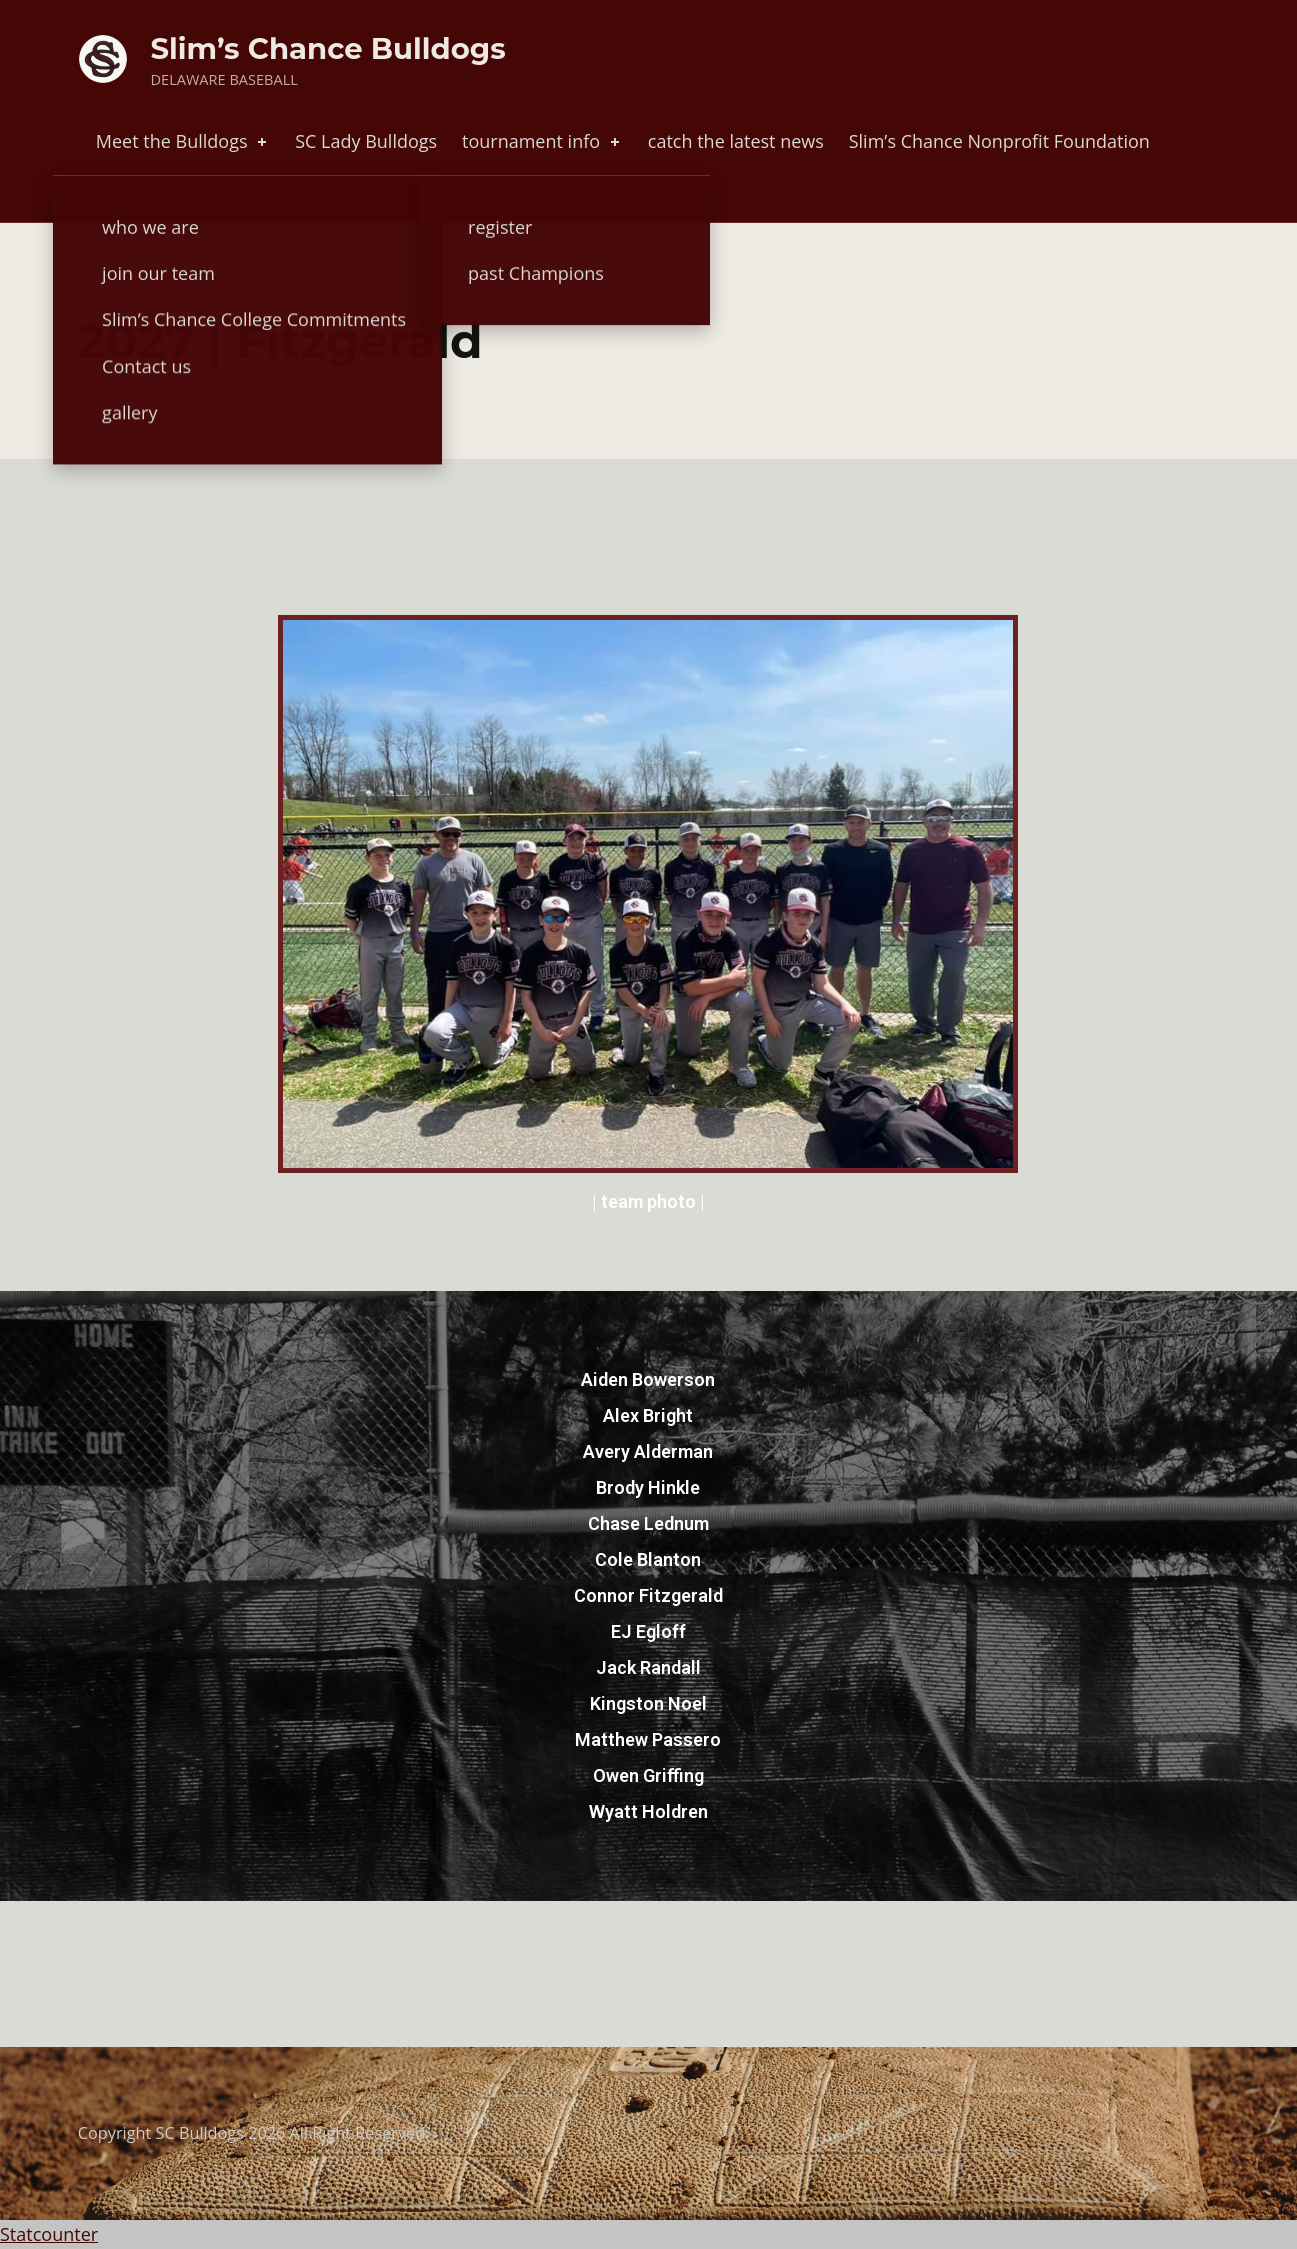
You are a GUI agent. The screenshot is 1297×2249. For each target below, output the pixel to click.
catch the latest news (736, 141)
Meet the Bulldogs (183, 141)
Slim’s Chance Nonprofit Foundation (999, 141)
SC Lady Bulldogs (366, 141)
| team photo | (648, 1201)
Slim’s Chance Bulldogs (328, 48)
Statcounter (49, 2234)
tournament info (542, 141)
